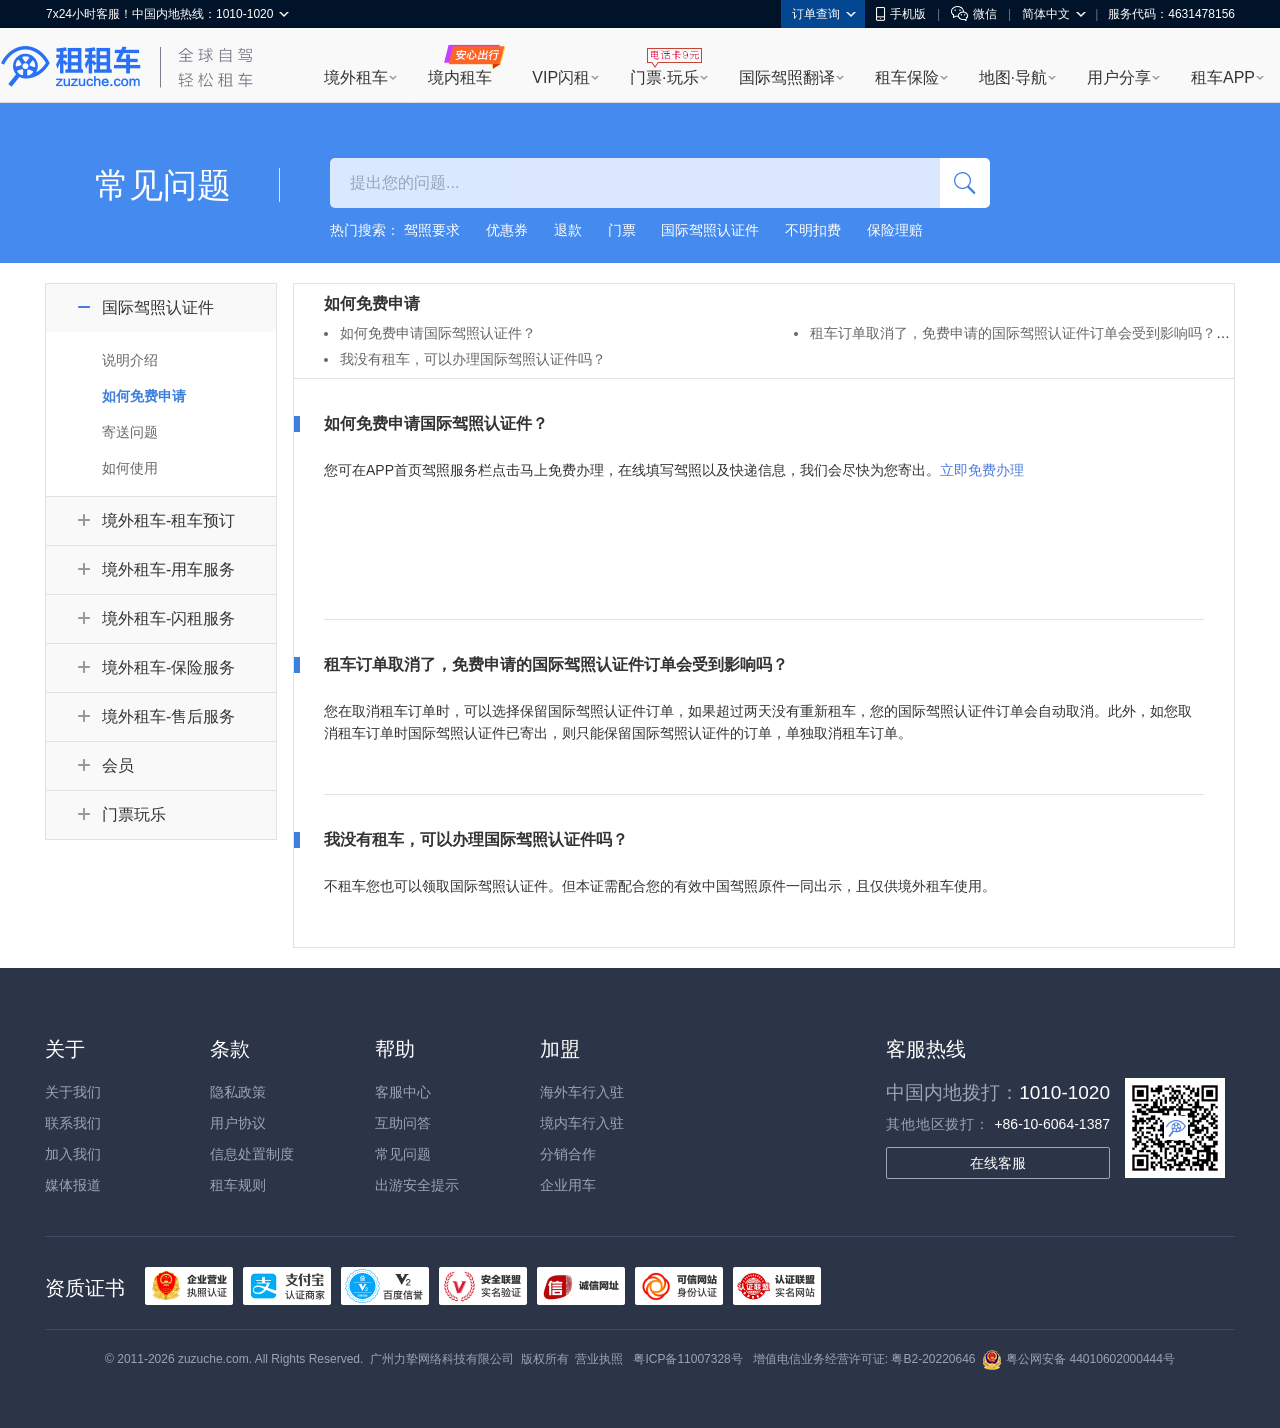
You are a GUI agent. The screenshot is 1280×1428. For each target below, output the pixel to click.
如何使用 (130, 468)
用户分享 (1119, 77)
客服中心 (403, 1092)
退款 (568, 230)
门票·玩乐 (664, 77)
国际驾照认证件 (710, 230)
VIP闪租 (561, 77)
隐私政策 (238, 1092)
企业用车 (568, 1185)
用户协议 (238, 1123)
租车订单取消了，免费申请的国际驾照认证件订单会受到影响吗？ (1013, 333)
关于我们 (73, 1092)
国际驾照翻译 (787, 77)
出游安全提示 (417, 1185)
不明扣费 (813, 230)
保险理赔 (895, 230)
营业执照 (599, 1359)
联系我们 (73, 1123)
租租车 (71, 67)
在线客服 (998, 1163)
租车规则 (238, 1185)
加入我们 (73, 1154)
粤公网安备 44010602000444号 (1078, 1359)
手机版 (901, 14)
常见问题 (403, 1154)
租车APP (1223, 77)
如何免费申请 (144, 396)
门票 (622, 230)
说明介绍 (130, 360)
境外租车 (356, 77)
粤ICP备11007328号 (687, 1359)
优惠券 (507, 230)
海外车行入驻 (582, 1092)
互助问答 (403, 1123)
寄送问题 (130, 432)
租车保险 (907, 77)
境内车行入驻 (582, 1123)
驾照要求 (432, 230)
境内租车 (460, 77)
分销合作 (568, 1154)
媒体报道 (73, 1185)
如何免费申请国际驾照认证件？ (438, 333)
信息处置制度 (252, 1154)
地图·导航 (1013, 77)
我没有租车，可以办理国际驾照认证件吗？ (473, 359)
